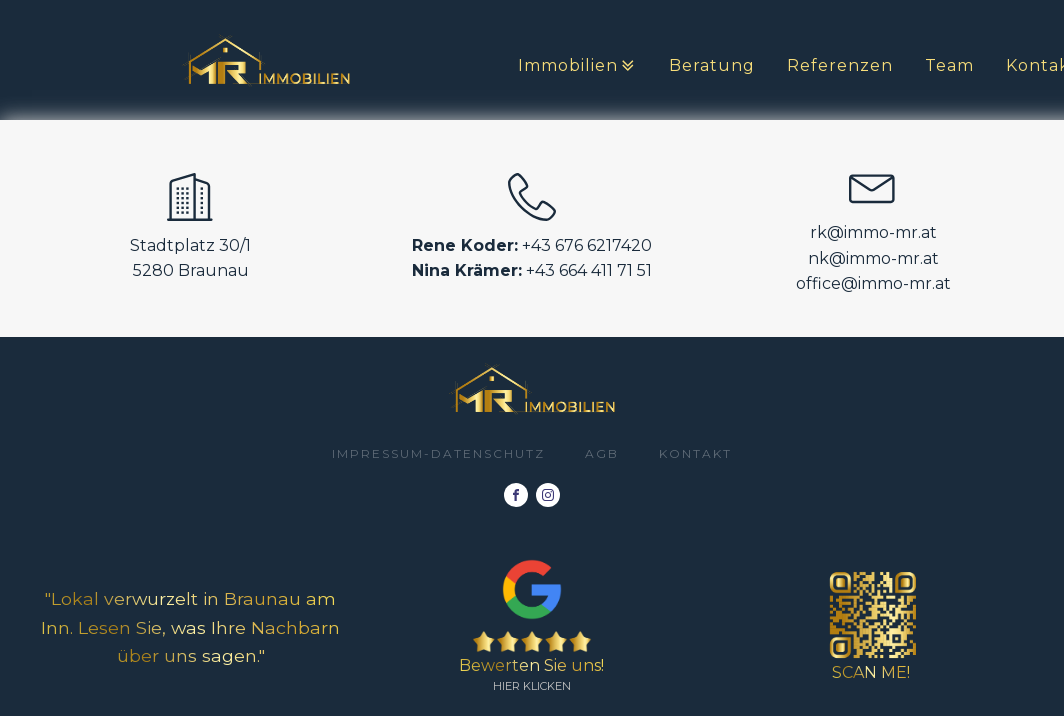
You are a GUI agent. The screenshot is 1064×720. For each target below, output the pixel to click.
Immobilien (578, 66)
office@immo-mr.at (873, 283)
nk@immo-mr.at (873, 258)
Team (949, 65)
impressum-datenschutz (438, 453)
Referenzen (840, 65)
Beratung (712, 65)
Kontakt (695, 453)
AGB (602, 453)
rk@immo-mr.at (873, 232)
